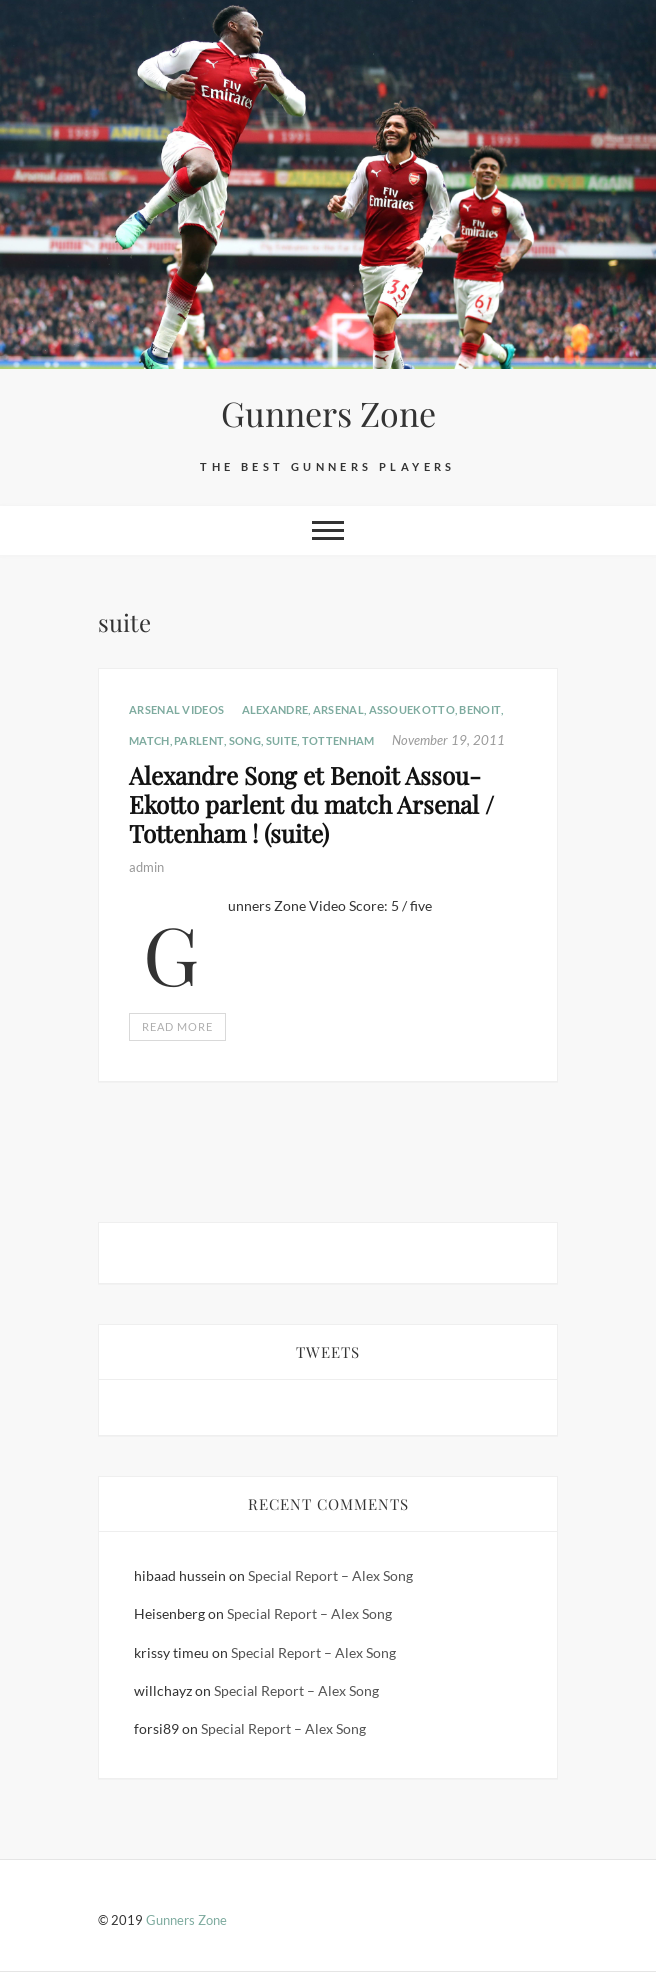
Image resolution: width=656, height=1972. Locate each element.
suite (282, 740)
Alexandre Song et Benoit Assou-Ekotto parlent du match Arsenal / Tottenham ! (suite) (311, 804)
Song (245, 740)
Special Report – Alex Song (330, 1575)
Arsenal (338, 709)
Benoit (480, 709)
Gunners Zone (328, 413)
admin (146, 867)
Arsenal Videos (176, 709)
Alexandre (275, 709)
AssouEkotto (412, 709)
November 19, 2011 (448, 740)
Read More (177, 1026)
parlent (199, 740)
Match (149, 740)
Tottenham (338, 740)
